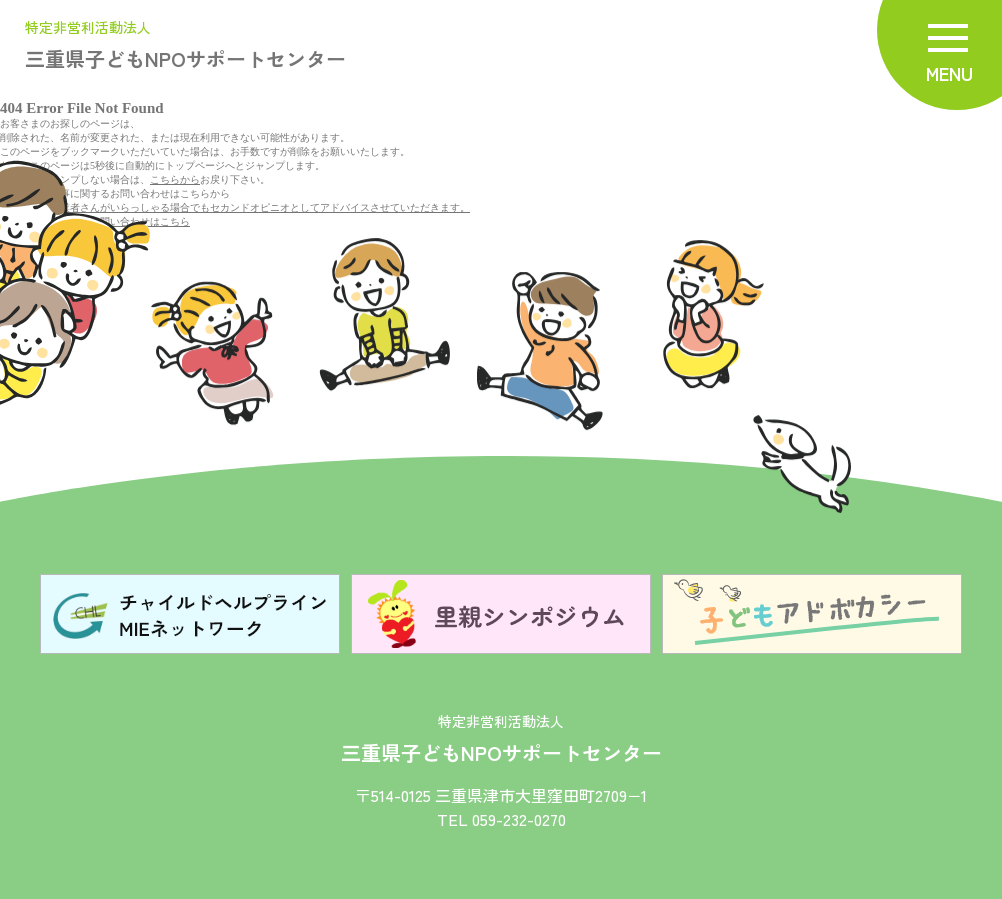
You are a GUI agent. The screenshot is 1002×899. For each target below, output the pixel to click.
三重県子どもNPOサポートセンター (185, 46)
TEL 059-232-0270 (501, 819)
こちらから (175, 179)
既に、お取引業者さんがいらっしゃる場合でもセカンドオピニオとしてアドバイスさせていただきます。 (235, 207)
